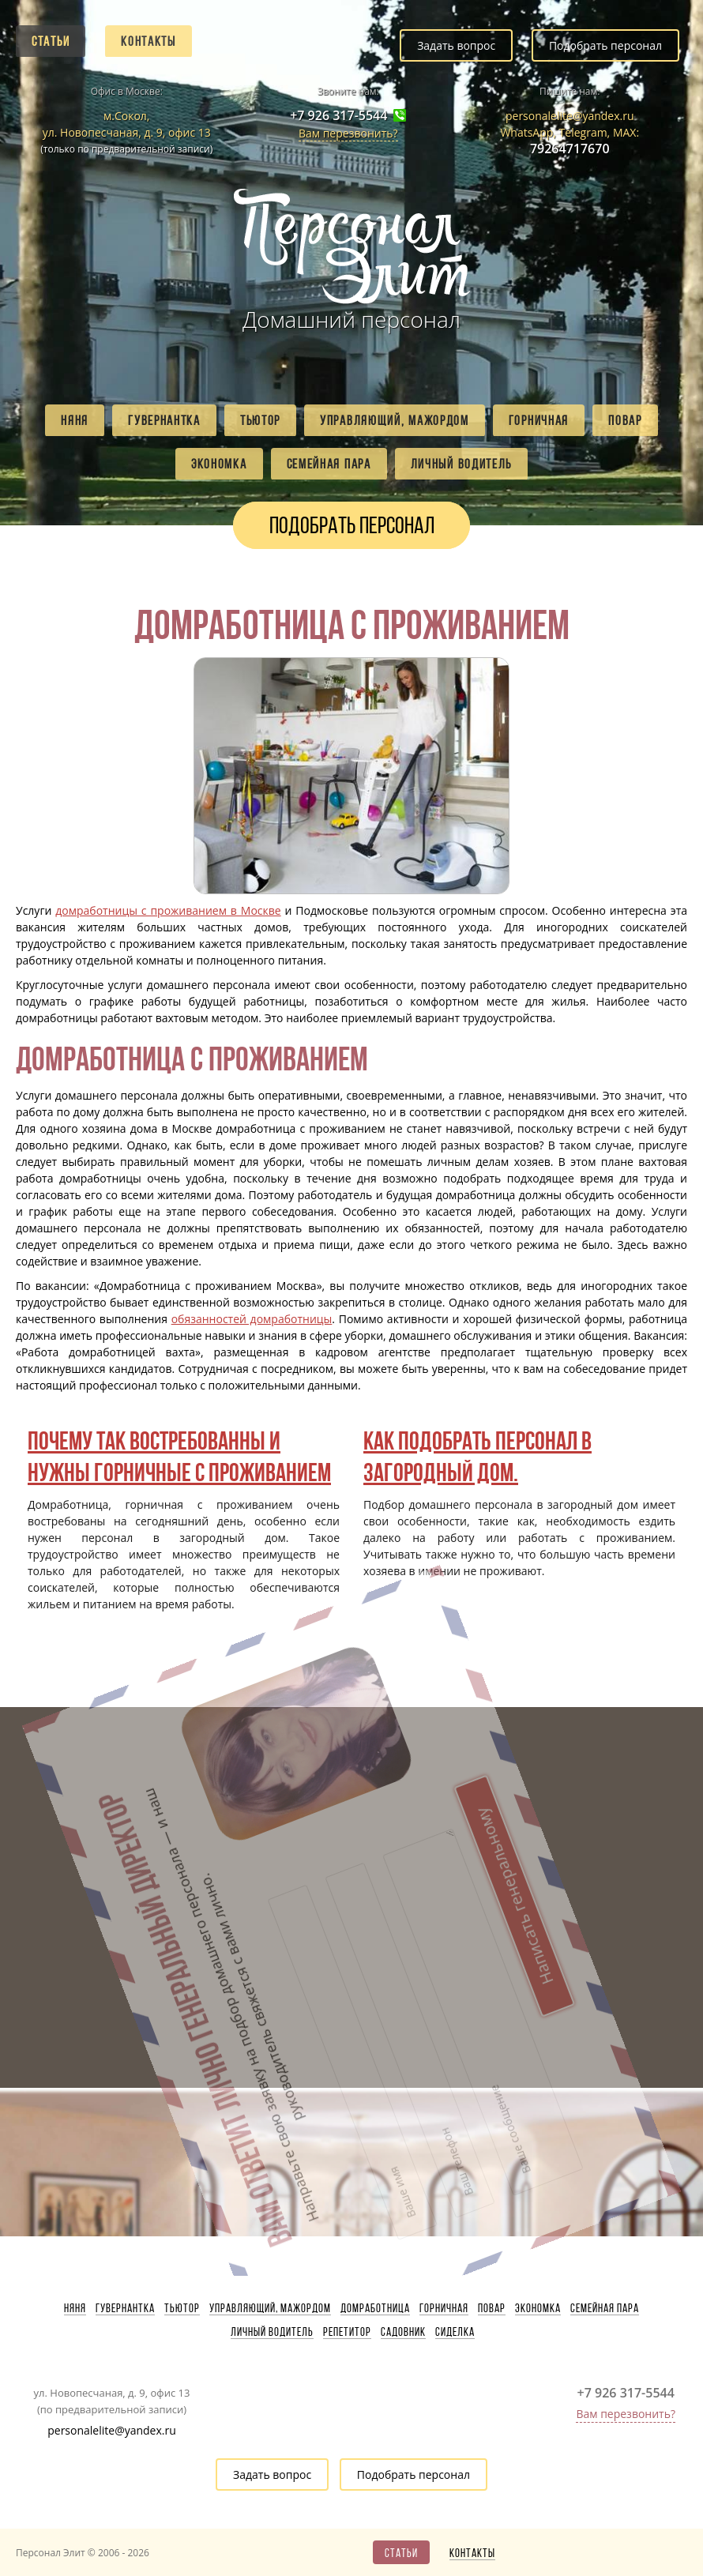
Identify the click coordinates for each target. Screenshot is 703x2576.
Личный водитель (462, 464)
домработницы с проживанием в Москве (167, 910)
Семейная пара (329, 464)
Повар (625, 420)
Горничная (539, 420)
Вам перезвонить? (348, 133)
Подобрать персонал (605, 45)
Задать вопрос (456, 45)
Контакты (148, 41)
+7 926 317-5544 (338, 115)
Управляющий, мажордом (394, 420)
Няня (74, 420)
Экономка (219, 464)
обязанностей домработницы (252, 1318)
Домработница (375, 2308)
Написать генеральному (436, 1806)
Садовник (403, 2332)
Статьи (51, 41)
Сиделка (455, 2332)
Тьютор (260, 420)
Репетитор (347, 2332)
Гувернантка (164, 420)
